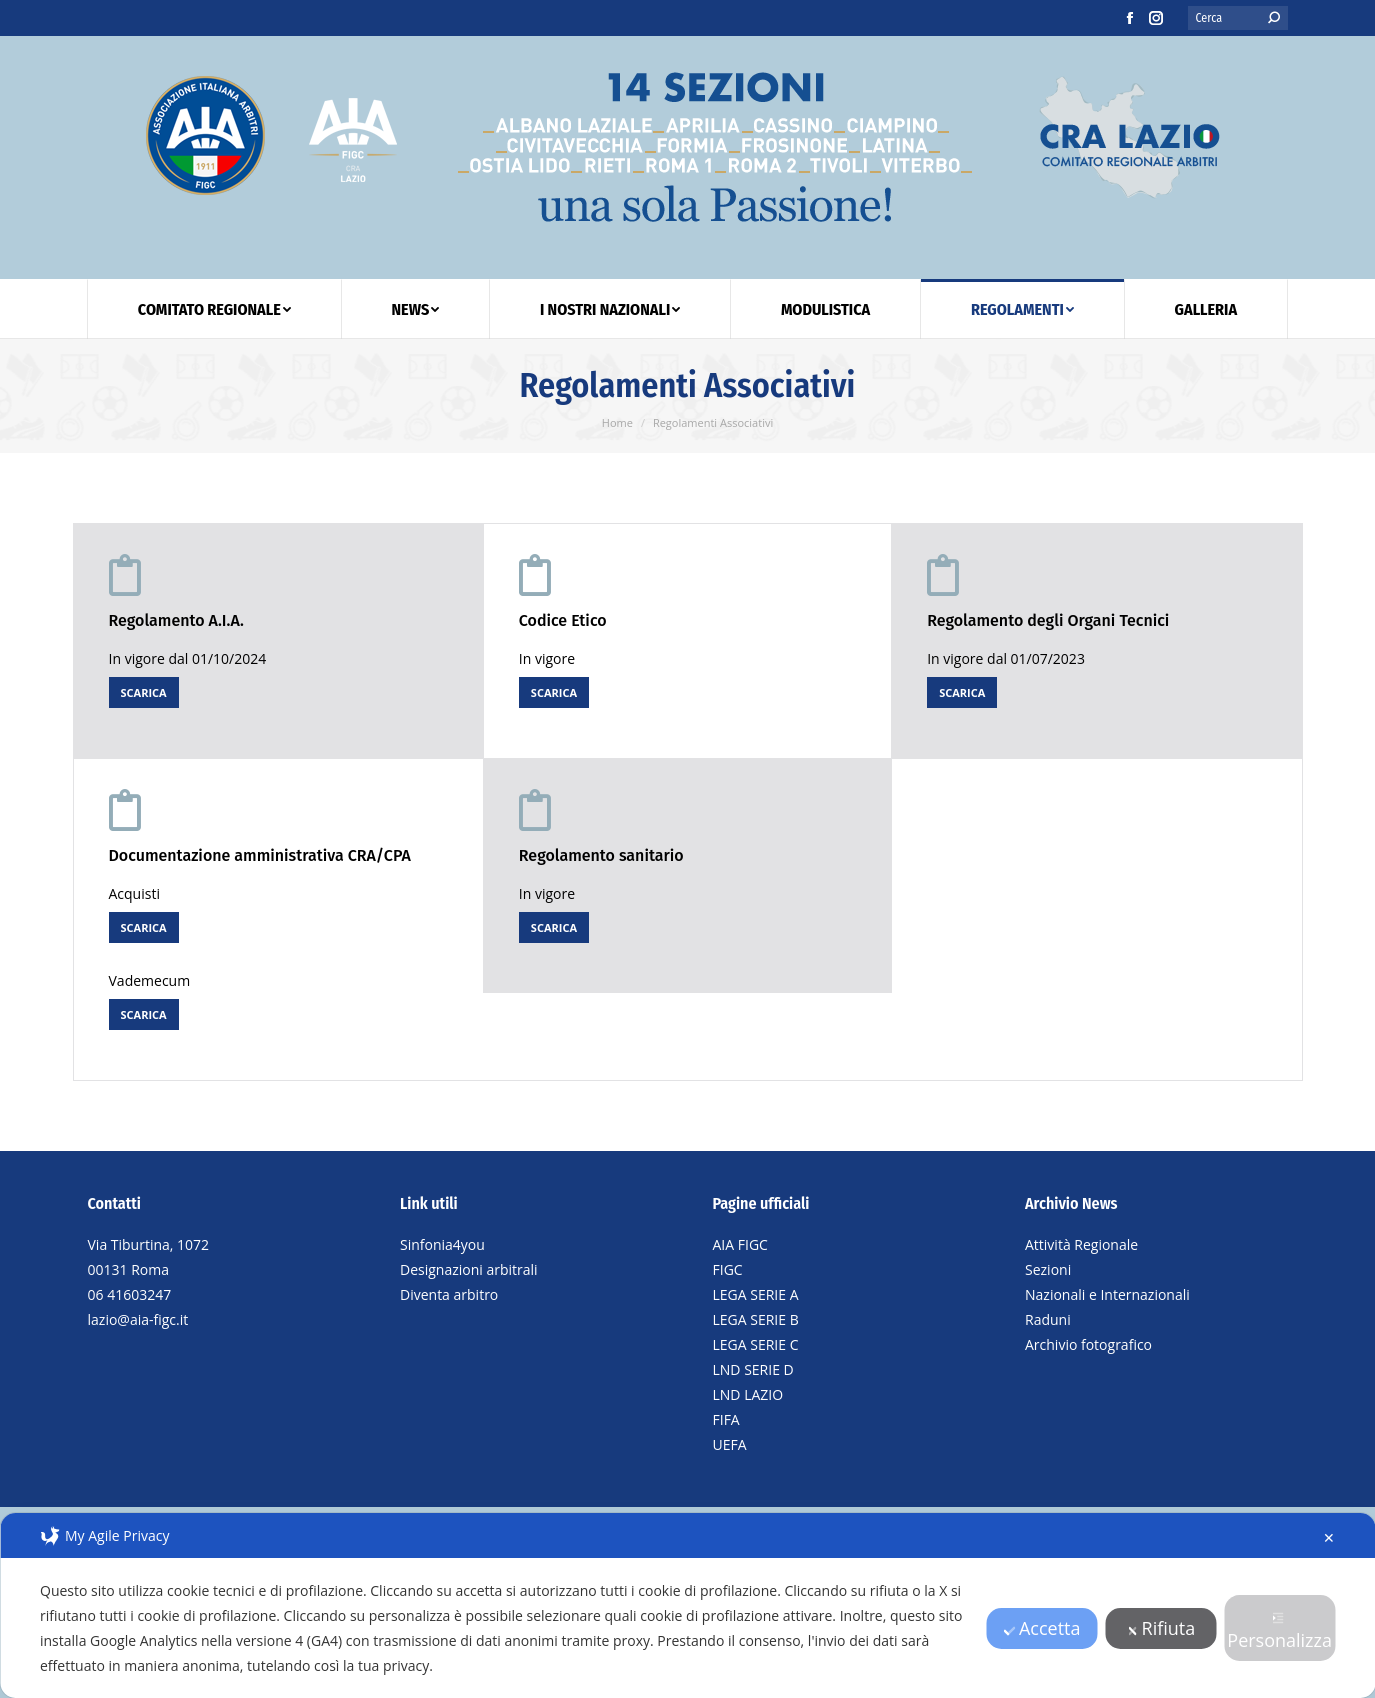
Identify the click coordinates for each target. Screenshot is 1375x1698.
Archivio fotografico (1088, 1344)
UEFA (730, 1444)
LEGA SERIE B (756, 1319)
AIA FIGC (740, 1244)
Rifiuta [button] (1161, 1628)
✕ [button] (1329, 1537)
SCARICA (144, 692)
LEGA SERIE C (756, 1344)
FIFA (726, 1419)
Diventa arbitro (449, 1294)
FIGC (728, 1269)
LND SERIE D (753, 1369)
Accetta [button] (1042, 1628)
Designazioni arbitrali (469, 1269)
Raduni (1048, 1319)
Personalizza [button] (1279, 1632)
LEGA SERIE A (756, 1294)
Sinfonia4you (442, 1244)
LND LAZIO (748, 1394)
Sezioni (1048, 1269)
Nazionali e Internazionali (1107, 1294)
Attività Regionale (1081, 1244)
